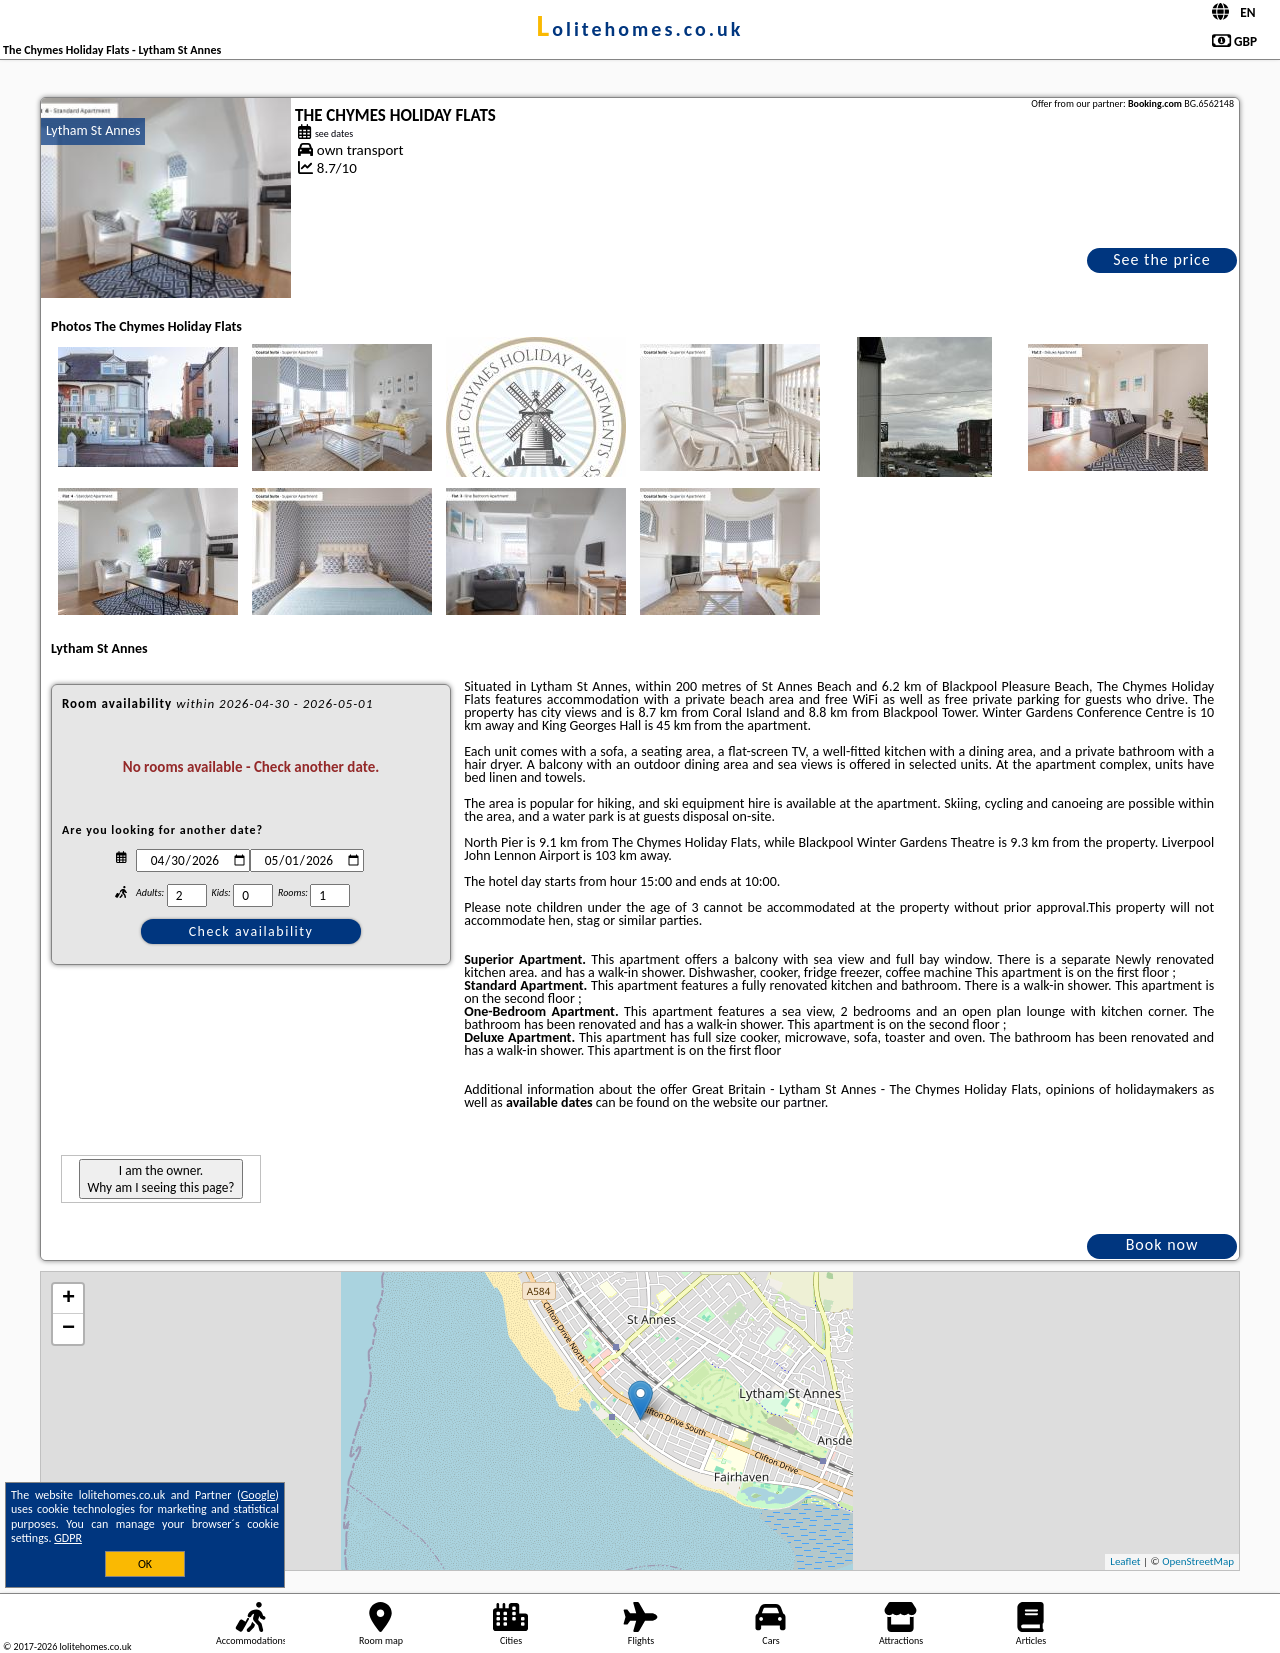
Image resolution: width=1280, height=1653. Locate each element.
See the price (1162, 259)
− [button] (68, 1329)
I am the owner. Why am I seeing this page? (160, 1179)
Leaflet (1125, 1561)
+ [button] (68, 1299)
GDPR (68, 1538)
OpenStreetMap (1198, 1561)
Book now (1162, 1244)
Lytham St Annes (93, 130)
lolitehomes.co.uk (640, 29)
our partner (792, 1102)
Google (258, 1495)
